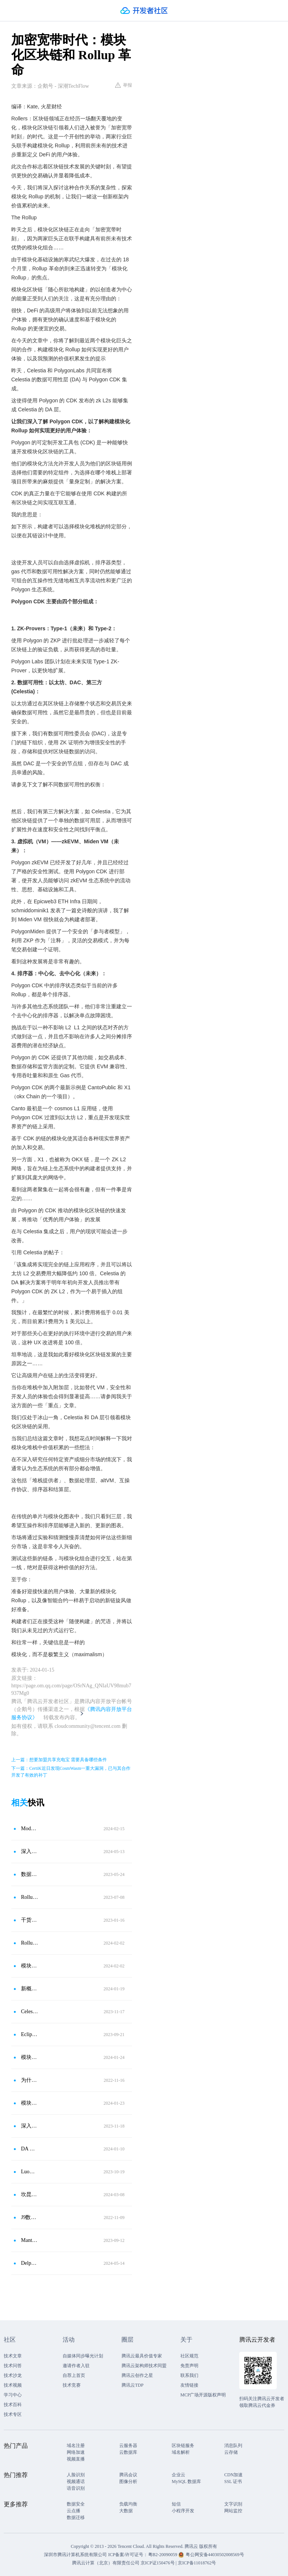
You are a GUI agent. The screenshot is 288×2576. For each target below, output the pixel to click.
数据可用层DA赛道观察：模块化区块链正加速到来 (29, 1874)
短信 (176, 2504)
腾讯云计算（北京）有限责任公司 (106, 2563)
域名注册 (76, 2445)
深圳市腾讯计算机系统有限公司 (75, 2554)
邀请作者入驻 (76, 2365)
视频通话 (76, 2481)
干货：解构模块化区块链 (29, 1920)
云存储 (231, 2452)
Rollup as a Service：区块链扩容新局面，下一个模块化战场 (29, 1897)
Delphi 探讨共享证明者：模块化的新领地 (29, 2263)
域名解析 (181, 2452)
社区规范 (189, 2356)
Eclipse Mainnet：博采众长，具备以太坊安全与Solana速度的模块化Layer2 (29, 2034)
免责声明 (189, 2365)
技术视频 (13, 2385)
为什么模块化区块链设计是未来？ (29, 2080)
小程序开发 (183, 2510)
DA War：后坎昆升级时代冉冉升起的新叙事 (29, 2149)
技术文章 (13, 2356)
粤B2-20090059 (163, 2554)
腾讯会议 (128, 2474)
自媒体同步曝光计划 (83, 2356)
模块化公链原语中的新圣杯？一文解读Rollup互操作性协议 (29, 1966)
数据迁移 (76, 2517)
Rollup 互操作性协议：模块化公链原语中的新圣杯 (29, 1943)
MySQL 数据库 (186, 2481)
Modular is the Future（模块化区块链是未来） (29, 1828)
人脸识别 (76, 2474)
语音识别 (76, 2488)
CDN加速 (233, 2474)
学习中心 (13, 2395)
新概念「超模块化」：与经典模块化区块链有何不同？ (29, 1988)
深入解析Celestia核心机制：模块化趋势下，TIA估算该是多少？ (29, 2126)
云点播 (73, 2510)
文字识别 (233, 2504)
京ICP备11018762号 (197, 2563)
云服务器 (128, 2445)
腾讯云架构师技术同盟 (144, 2365)
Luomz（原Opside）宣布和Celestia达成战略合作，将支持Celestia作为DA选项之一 (29, 2171)
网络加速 (76, 2452)
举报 (123, 85)
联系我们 (189, 2375)
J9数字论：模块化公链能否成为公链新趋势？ (29, 2217)
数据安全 (76, 2504)
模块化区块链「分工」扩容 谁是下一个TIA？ (29, 2103)
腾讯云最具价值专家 (142, 2356)
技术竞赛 (72, 2385)
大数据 (126, 2510)
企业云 (178, 2474)
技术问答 (13, 2365)
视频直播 (76, 2459)
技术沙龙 (13, 2375)
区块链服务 (183, 2445)
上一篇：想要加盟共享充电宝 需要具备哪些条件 (59, 1759)
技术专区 (13, 2414)
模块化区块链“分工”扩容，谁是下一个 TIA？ (29, 2057)
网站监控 (233, 2510)
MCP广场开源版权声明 (203, 2395)
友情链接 (189, 2385)
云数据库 (128, 2452)
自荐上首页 (74, 2375)
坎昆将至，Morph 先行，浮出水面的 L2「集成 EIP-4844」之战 (29, 2194)
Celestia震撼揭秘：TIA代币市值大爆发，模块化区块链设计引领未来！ (29, 2011)
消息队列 (233, 2445)
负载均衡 (128, 2504)
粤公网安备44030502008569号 (215, 2554)
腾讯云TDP (133, 2385)
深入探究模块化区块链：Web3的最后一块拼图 (29, 1851)
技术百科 (13, 2404)
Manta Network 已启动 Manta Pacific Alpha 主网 (29, 2240)
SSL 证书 (233, 2481)
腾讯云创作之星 (137, 2375)
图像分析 (128, 2481)
